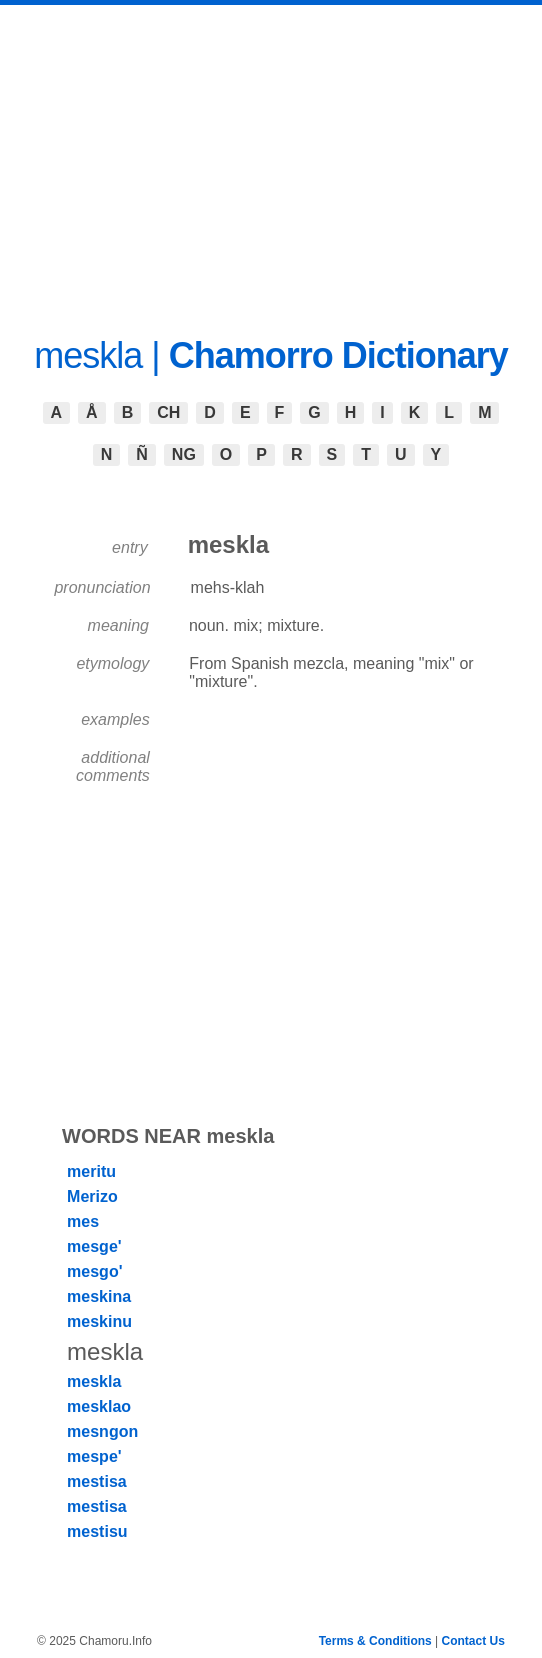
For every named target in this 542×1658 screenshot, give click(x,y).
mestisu (97, 1531)
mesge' (94, 1246)
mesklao (99, 1406)
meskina (99, 1296)
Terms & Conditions (375, 1641)
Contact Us (473, 1641)
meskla (94, 1381)
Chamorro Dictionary (338, 355)
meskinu (99, 1321)
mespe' (94, 1456)
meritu (91, 1171)
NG (184, 454)
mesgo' (94, 1271)
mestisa (97, 1481)
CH (168, 412)
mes (83, 1221)
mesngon (102, 1431)
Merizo (92, 1196)
